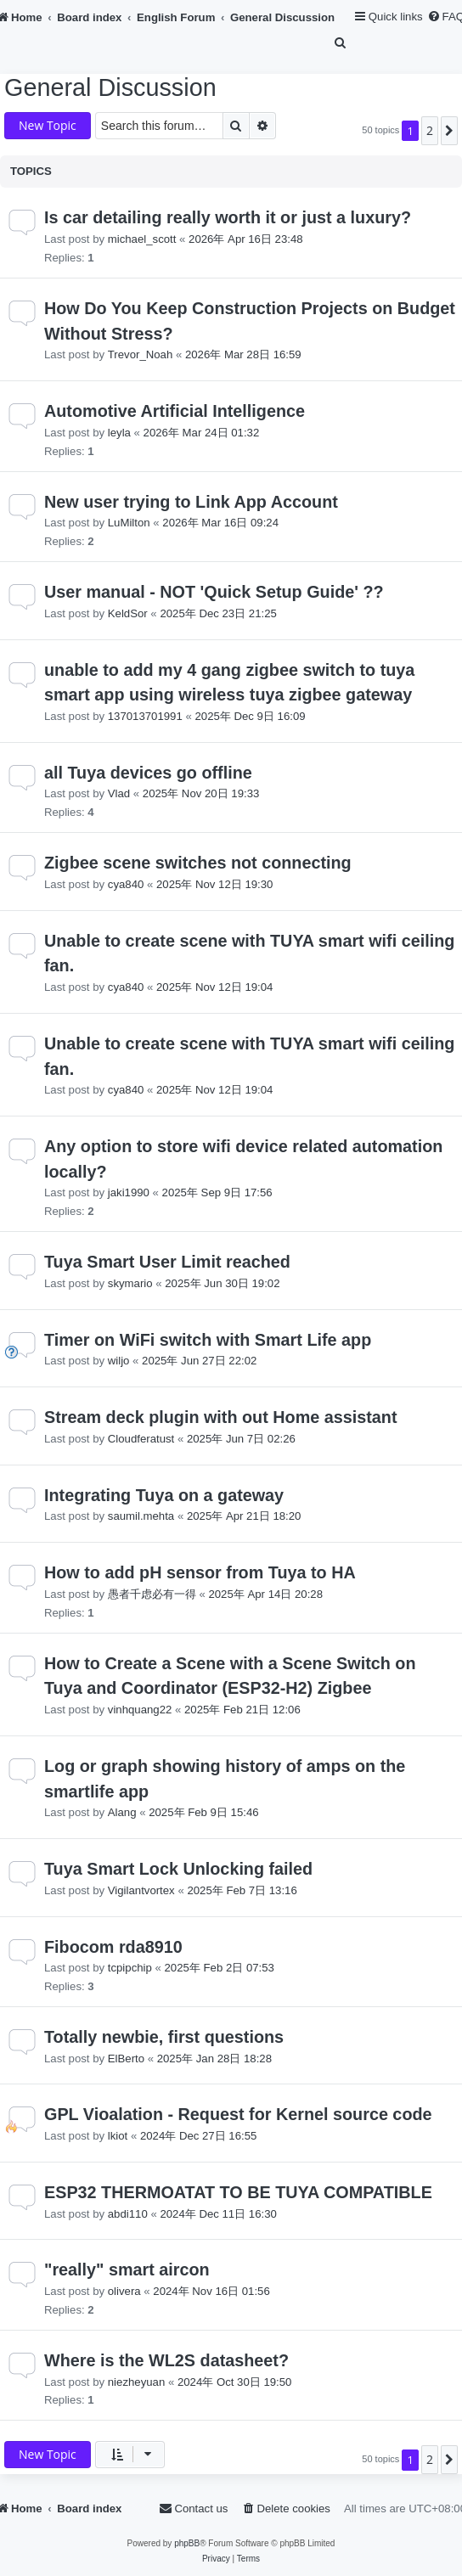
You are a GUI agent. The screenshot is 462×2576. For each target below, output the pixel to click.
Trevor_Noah (140, 354)
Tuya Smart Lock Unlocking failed (178, 1868)
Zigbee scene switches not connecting (198, 862)
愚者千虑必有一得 (152, 1594)
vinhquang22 (140, 1709)
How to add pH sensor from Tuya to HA (200, 1572)
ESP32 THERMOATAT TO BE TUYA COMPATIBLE (238, 2192)
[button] (449, 130)
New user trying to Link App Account (191, 501)
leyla (119, 432)
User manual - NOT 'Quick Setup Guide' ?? (214, 591)
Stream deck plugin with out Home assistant (220, 1417)
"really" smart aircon (127, 2269)
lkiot (117, 2135)
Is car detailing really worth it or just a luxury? (227, 217)
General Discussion (110, 87)
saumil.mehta (141, 1516)
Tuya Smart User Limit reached (167, 1261)
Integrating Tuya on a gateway (164, 1495)
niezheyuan (136, 2382)
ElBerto (126, 2058)
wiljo (119, 1360)
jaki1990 (128, 1192)
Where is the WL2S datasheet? (166, 2360)
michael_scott (142, 239)
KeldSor (128, 613)
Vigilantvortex (141, 1890)
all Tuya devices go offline (148, 772)
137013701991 (145, 716)
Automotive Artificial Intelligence (174, 411)
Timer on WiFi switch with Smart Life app (207, 1339)
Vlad (119, 793)
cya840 (126, 884)
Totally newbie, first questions (164, 2037)
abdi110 (128, 2214)
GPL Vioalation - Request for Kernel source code (238, 2114)
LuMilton (129, 522)
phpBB (187, 2543)
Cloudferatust (141, 1438)
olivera (124, 2291)
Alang (122, 1812)
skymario (130, 1283)
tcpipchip (130, 1967)
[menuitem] (341, 43)
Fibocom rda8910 (113, 1947)
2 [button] (429, 130)
